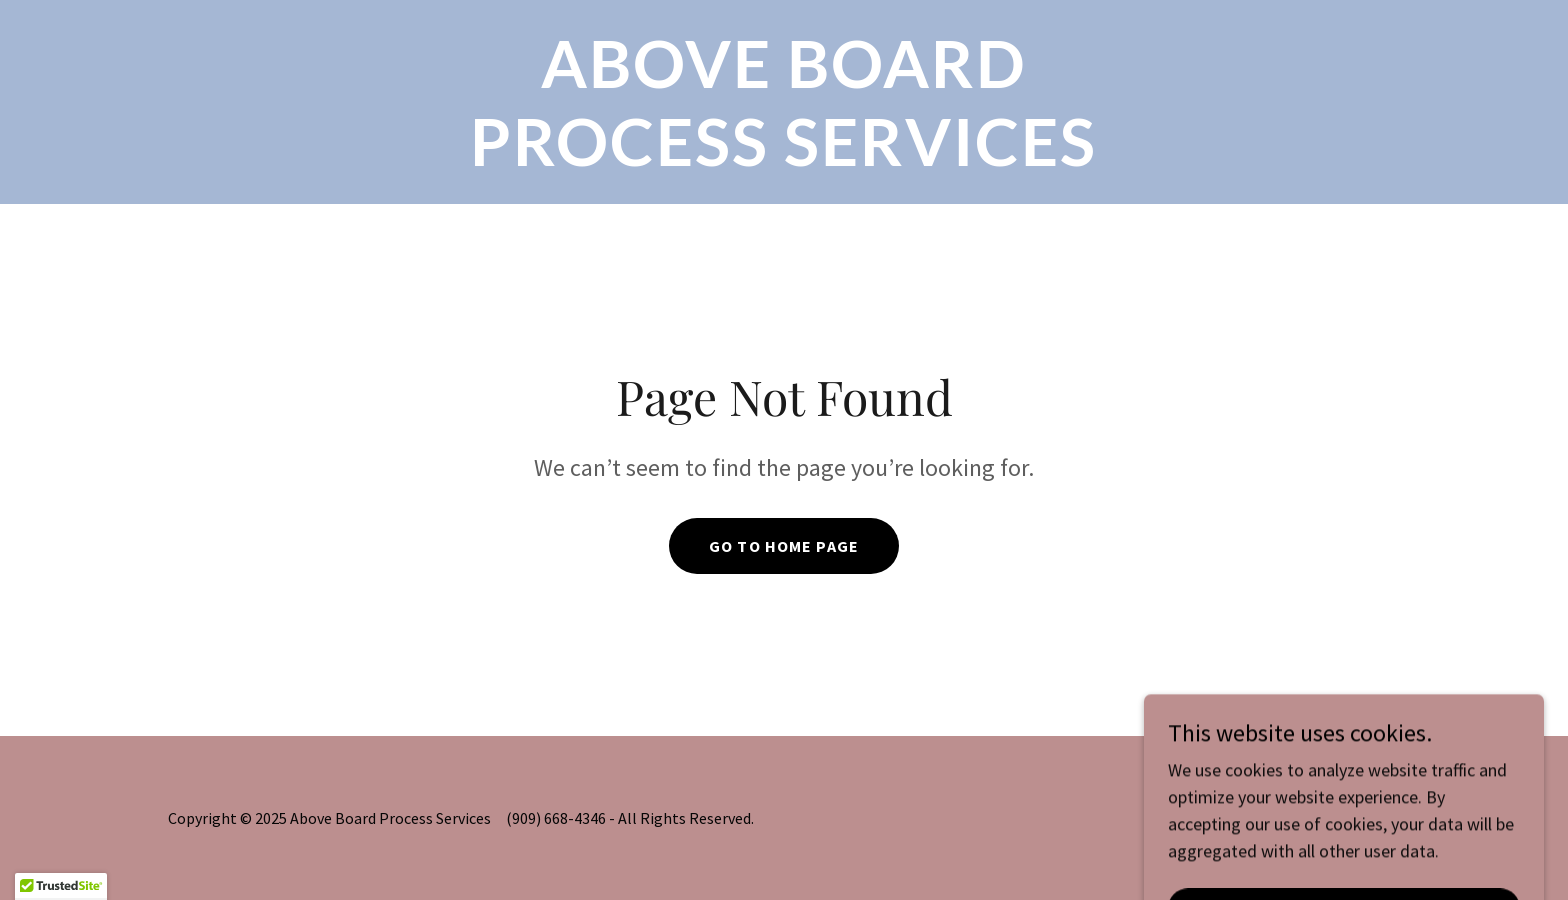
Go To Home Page (784, 546)
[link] (784, 159)
